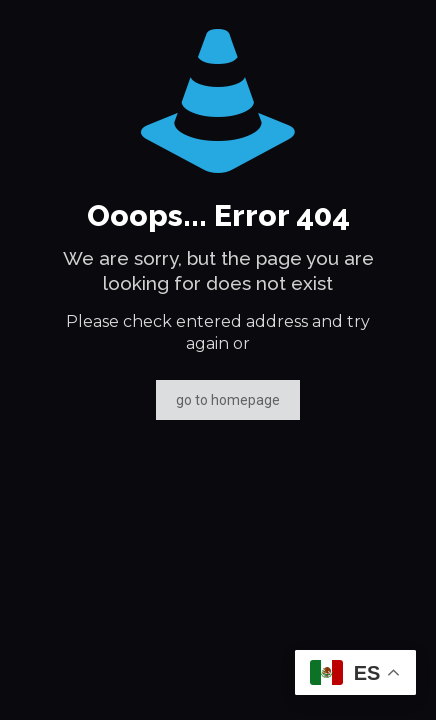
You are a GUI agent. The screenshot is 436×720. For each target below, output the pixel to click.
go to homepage (228, 400)
